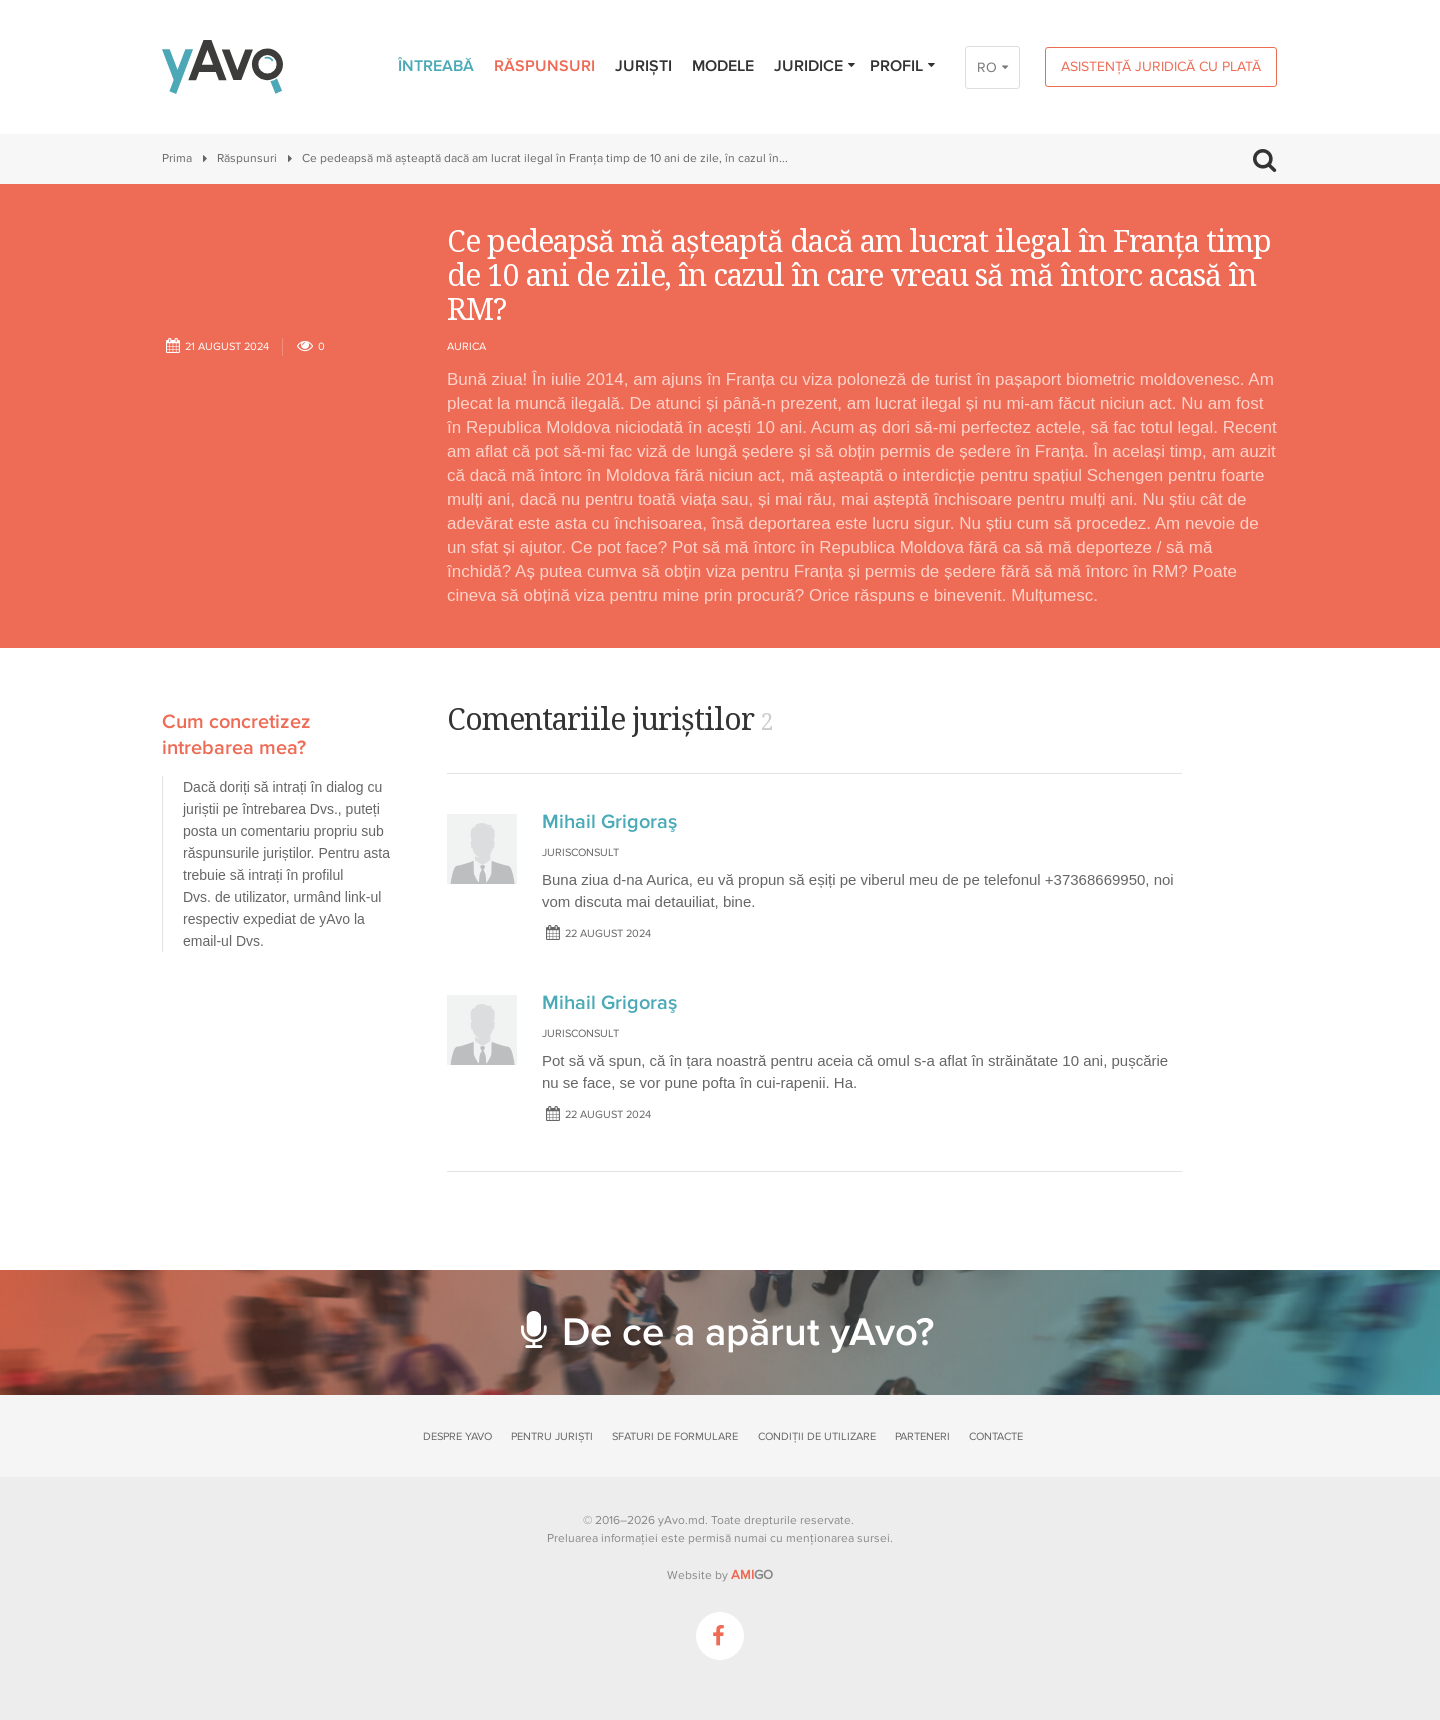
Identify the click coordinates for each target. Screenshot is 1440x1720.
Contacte (996, 1436)
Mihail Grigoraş (609, 822)
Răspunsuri (544, 66)
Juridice (815, 66)
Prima (177, 158)
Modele (723, 66)
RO (987, 67)
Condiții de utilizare (817, 1436)
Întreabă (436, 66)
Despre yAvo (457, 1436)
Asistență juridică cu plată (1161, 66)
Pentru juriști (552, 1436)
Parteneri (922, 1436)
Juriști (643, 66)
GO (752, 1575)
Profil (903, 66)
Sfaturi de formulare (675, 1436)
